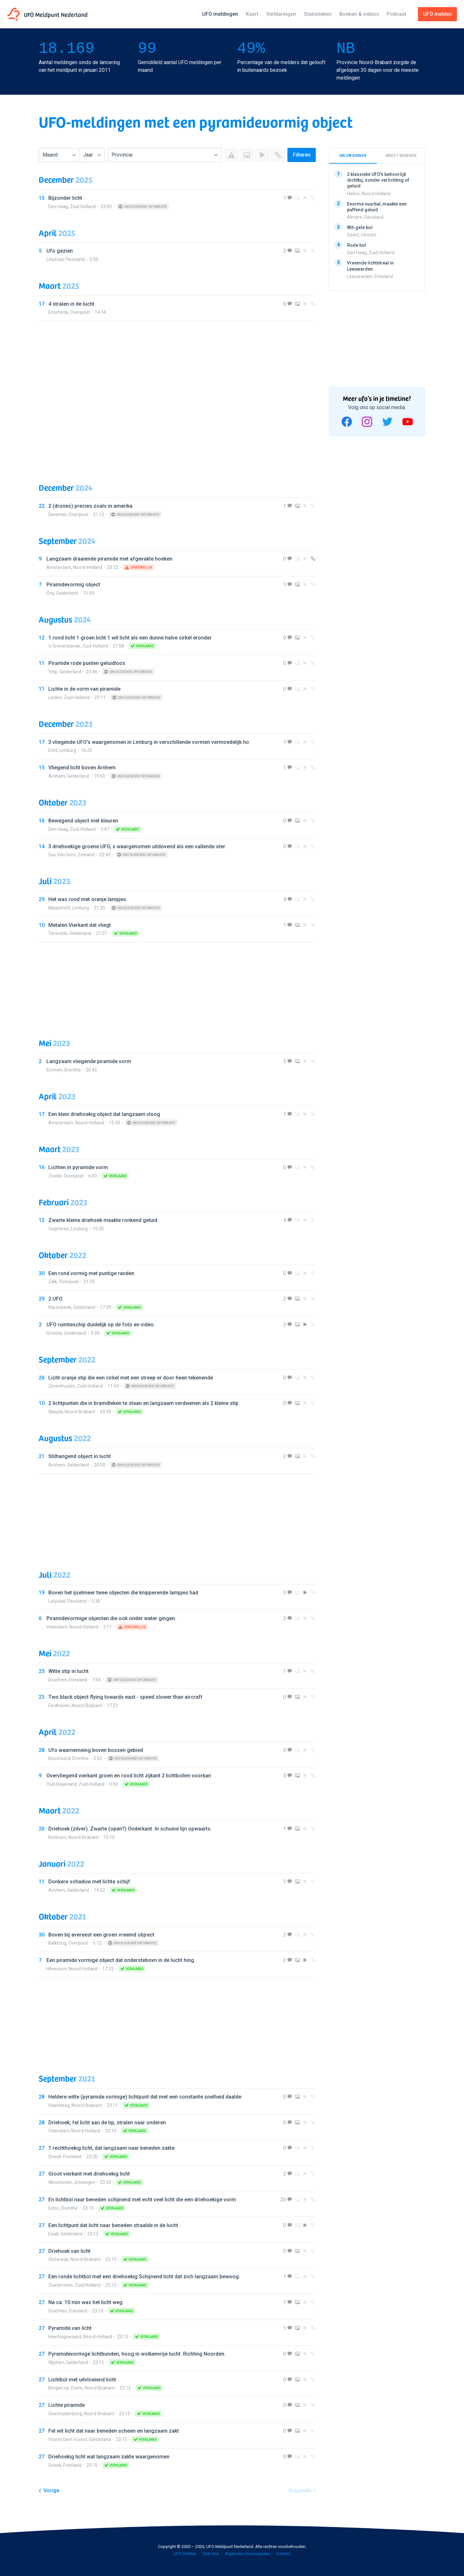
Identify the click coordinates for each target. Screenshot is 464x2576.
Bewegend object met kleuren (83, 821)
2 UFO (55, 1299)
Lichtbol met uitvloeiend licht (82, 2380)
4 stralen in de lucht (71, 304)
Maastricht (59, 907)
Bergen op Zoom (65, 2387)
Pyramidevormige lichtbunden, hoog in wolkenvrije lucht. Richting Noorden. (137, 2354)
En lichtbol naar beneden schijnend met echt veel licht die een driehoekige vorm (142, 2199)
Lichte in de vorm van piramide (84, 689)
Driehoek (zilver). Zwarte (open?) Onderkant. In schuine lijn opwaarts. (130, 1829)
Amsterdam (58, 567)
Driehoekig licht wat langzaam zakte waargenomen (108, 2457)
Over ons (210, 2553)
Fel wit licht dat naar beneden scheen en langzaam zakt (113, 2431)
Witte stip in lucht (68, 1671)
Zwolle (55, 1175)
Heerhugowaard (64, 2336)
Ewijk (53, 2233)
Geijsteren (58, 1228)
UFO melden (184, 2553)
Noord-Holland (87, 567)
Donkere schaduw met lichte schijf (89, 1882)
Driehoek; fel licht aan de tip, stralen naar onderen (107, 2122)
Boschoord (59, 1758)
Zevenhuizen (61, 1386)
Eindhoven (59, 1705)
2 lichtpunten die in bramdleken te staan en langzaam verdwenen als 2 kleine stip (143, 1403)
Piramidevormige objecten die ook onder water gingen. (111, 1618)
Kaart (252, 14)
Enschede (58, 312)
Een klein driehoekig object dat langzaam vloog (104, 1114)
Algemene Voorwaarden (247, 2553)
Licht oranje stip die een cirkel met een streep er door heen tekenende (130, 1378)
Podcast (396, 14)
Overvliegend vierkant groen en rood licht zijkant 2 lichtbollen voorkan (128, 1776)
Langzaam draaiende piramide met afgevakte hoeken (109, 559)
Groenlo (54, 1333)
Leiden (55, 697)
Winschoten (60, 2182)
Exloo (53, 2208)
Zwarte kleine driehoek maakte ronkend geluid (102, 1220)
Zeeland (86, 854)
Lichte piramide (66, 2405)
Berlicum (57, 1837)
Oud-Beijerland (61, 1784)
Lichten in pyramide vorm (78, 1167)
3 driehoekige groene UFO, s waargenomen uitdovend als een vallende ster (136, 846)
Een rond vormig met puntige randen (91, 1273)
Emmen (54, 1069)
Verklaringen (281, 14)
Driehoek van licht (69, 2251)
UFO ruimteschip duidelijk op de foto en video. (100, 1325)
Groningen (84, 2182)
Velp (52, 671)
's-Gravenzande (64, 646)
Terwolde (57, 933)
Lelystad (54, 259)
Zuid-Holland (83, 206)
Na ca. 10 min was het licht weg (85, 2302)
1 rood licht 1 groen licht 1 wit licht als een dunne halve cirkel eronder (130, 638)
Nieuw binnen (353, 155)
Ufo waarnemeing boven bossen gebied (95, 1750)
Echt (52, 750)
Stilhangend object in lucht (79, 1456)
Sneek (54, 2156)
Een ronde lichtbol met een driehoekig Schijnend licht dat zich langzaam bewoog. (144, 2276)
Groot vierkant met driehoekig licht (89, 2174)
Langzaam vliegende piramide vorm (88, 1061)
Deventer (57, 514)
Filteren (302, 155)
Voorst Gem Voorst (67, 2439)
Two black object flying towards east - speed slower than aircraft (125, 1697)
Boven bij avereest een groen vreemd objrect (101, 1935)
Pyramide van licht (70, 2328)
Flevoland (75, 259)
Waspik (55, 1411)
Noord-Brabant (80, 1411)
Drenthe (72, 1069)
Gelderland (67, 593)
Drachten (57, 1679)
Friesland (78, 1679)
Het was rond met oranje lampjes (87, 899)
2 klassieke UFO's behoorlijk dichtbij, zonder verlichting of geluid (378, 180)
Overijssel (80, 312)
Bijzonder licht (65, 198)
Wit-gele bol (359, 227)
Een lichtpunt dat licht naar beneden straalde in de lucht (113, 2225)
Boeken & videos (359, 14)
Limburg (67, 750)
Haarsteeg (59, 2105)
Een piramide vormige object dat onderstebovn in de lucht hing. (120, 1960)
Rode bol (356, 245)
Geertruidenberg (65, 2413)
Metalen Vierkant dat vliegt (79, 925)
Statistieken (318, 14)
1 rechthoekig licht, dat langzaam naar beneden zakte (111, 2148)
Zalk (52, 1281)
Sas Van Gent (62, 854)
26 (283, 2199)
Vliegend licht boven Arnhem (82, 767)
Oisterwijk (58, 2259)
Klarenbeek (59, 1307)
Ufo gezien (59, 251)
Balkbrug (57, 1943)
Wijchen (56, 2362)
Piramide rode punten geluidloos (86, 663)
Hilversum (56, 1968)
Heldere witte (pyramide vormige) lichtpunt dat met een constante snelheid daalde (144, 2097)
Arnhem (56, 776)
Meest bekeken (401, 155)
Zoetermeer (60, 2285)
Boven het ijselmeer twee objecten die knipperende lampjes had (123, 1593)
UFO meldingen (220, 14)
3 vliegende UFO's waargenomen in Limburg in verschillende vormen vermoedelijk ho (148, 742)
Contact (283, 2553)
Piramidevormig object (73, 585)
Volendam (56, 1626)
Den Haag (58, 206)
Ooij (50, 593)
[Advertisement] (177, 395)
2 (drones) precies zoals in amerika (90, 506)
